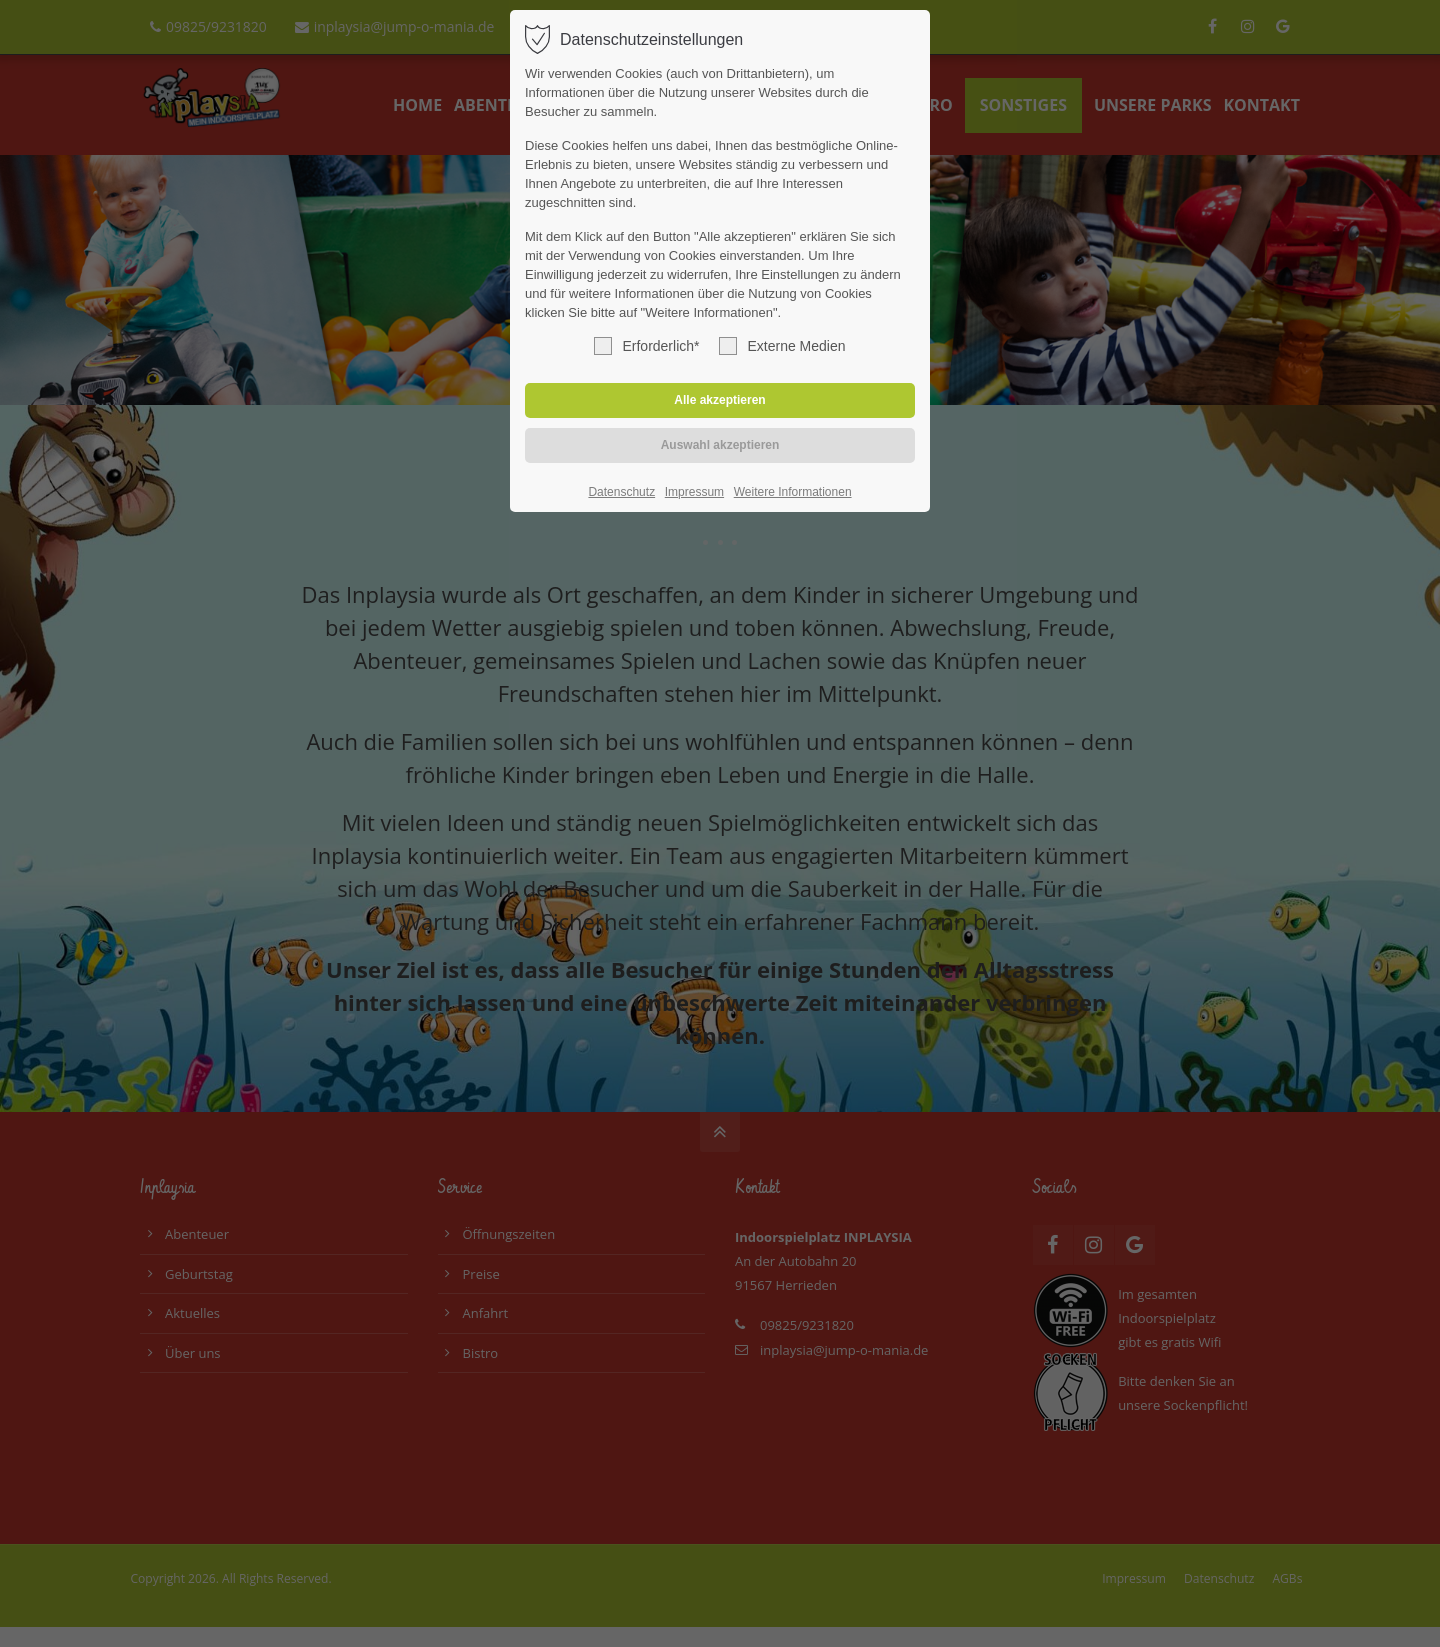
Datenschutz (621, 492)
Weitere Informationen (793, 492)
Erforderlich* (646, 346)
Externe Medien (782, 346)
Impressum (694, 492)
